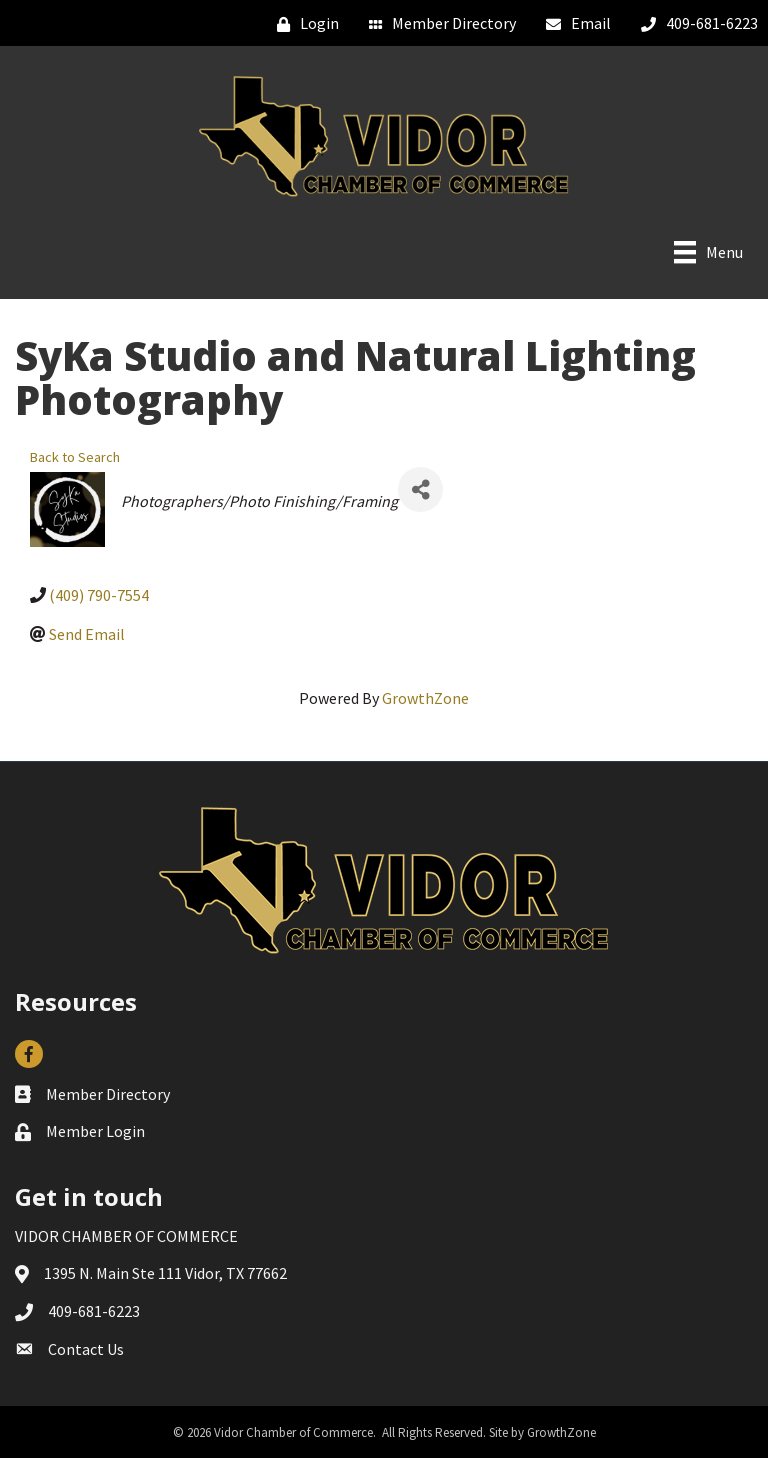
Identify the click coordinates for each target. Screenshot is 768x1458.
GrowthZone (425, 698)
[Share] (420, 489)
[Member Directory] (437, 23)
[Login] (303, 23)
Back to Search (75, 457)
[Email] (573, 23)
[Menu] (708, 252)
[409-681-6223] (694, 23)
